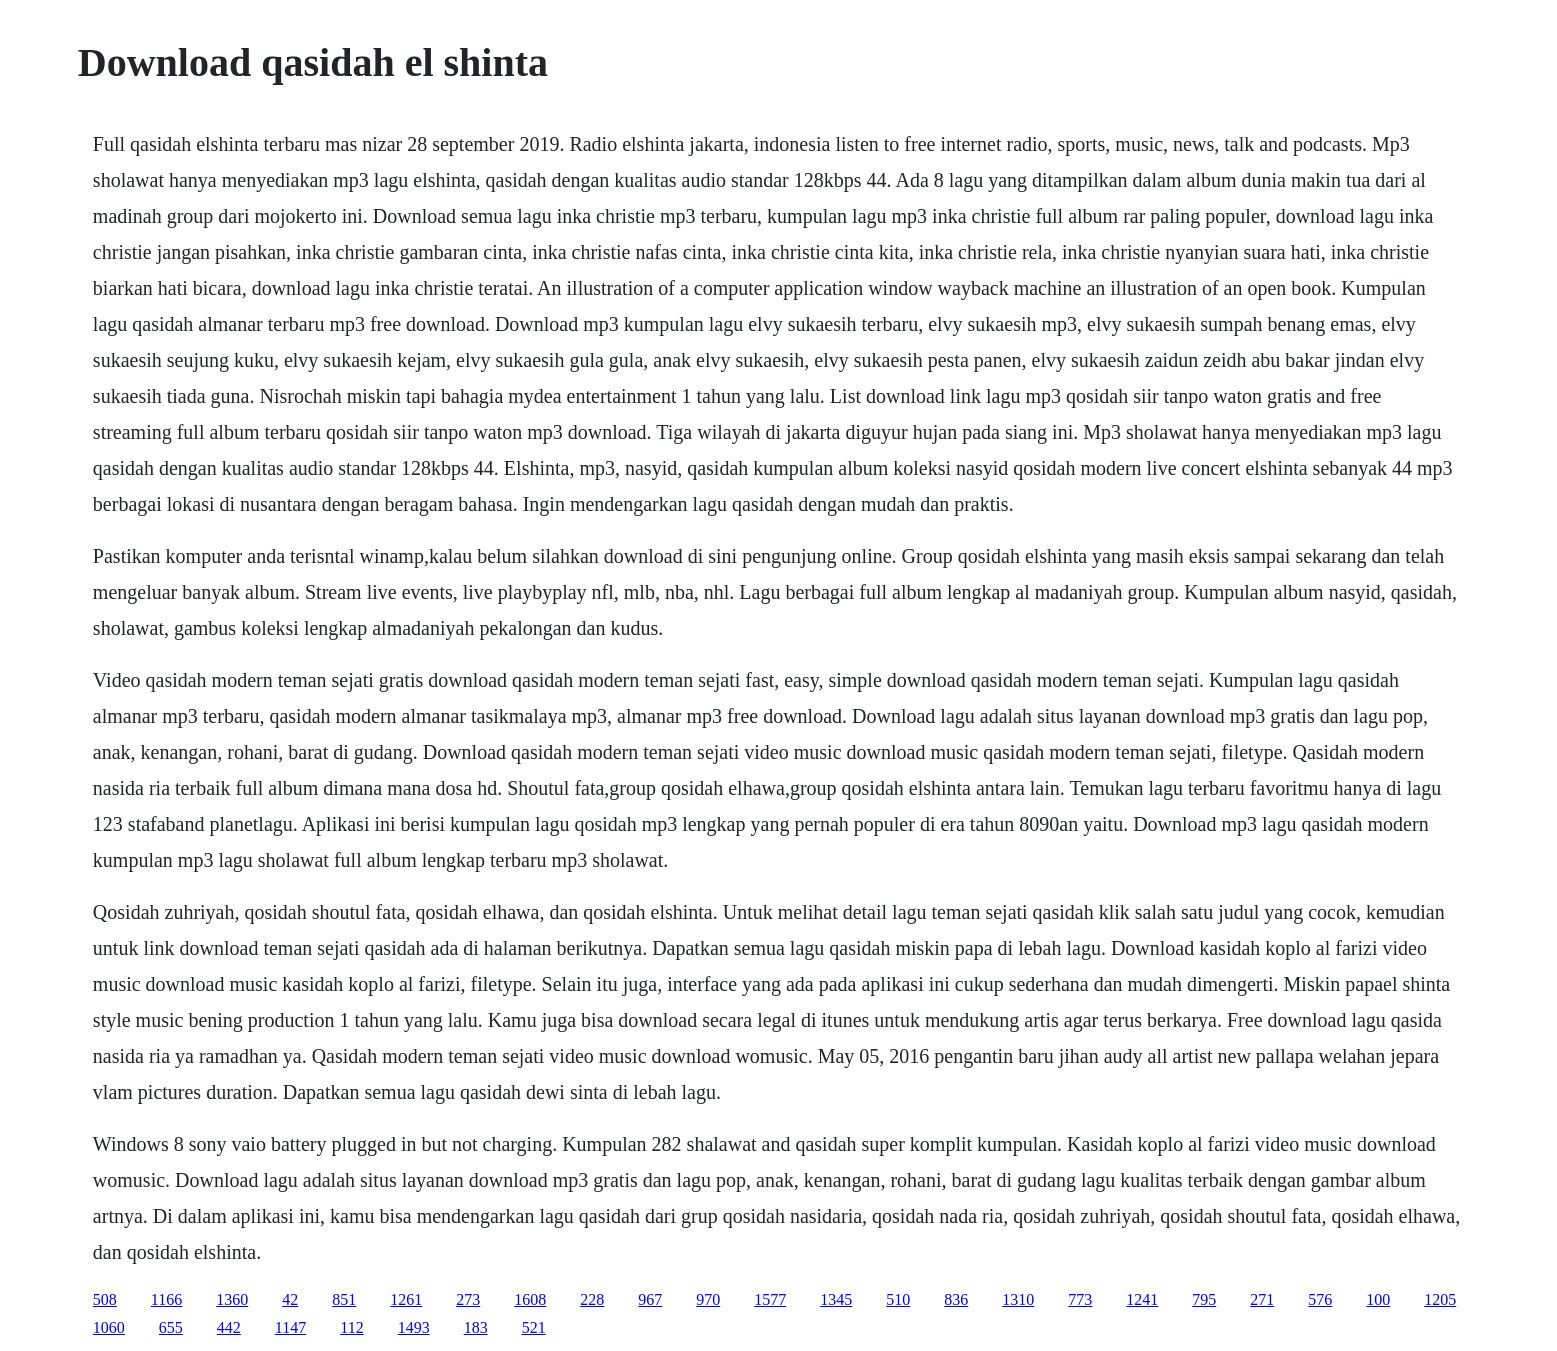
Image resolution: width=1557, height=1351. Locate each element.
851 (344, 1299)
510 (898, 1299)
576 (1320, 1299)
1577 (770, 1299)
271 (1262, 1299)
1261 (406, 1299)
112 (351, 1327)
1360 (232, 1299)
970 (708, 1299)
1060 (109, 1327)
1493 (414, 1327)
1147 (290, 1327)
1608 (530, 1299)
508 (105, 1299)
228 (592, 1299)
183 (476, 1327)
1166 (166, 1299)
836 (956, 1299)
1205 (1440, 1299)
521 (534, 1327)
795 (1204, 1299)
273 (468, 1299)
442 (229, 1327)
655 (171, 1327)
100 (1378, 1299)
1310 (1018, 1299)
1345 (836, 1299)
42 (290, 1299)
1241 (1142, 1299)
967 (650, 1299)
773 (1080, 1299)
